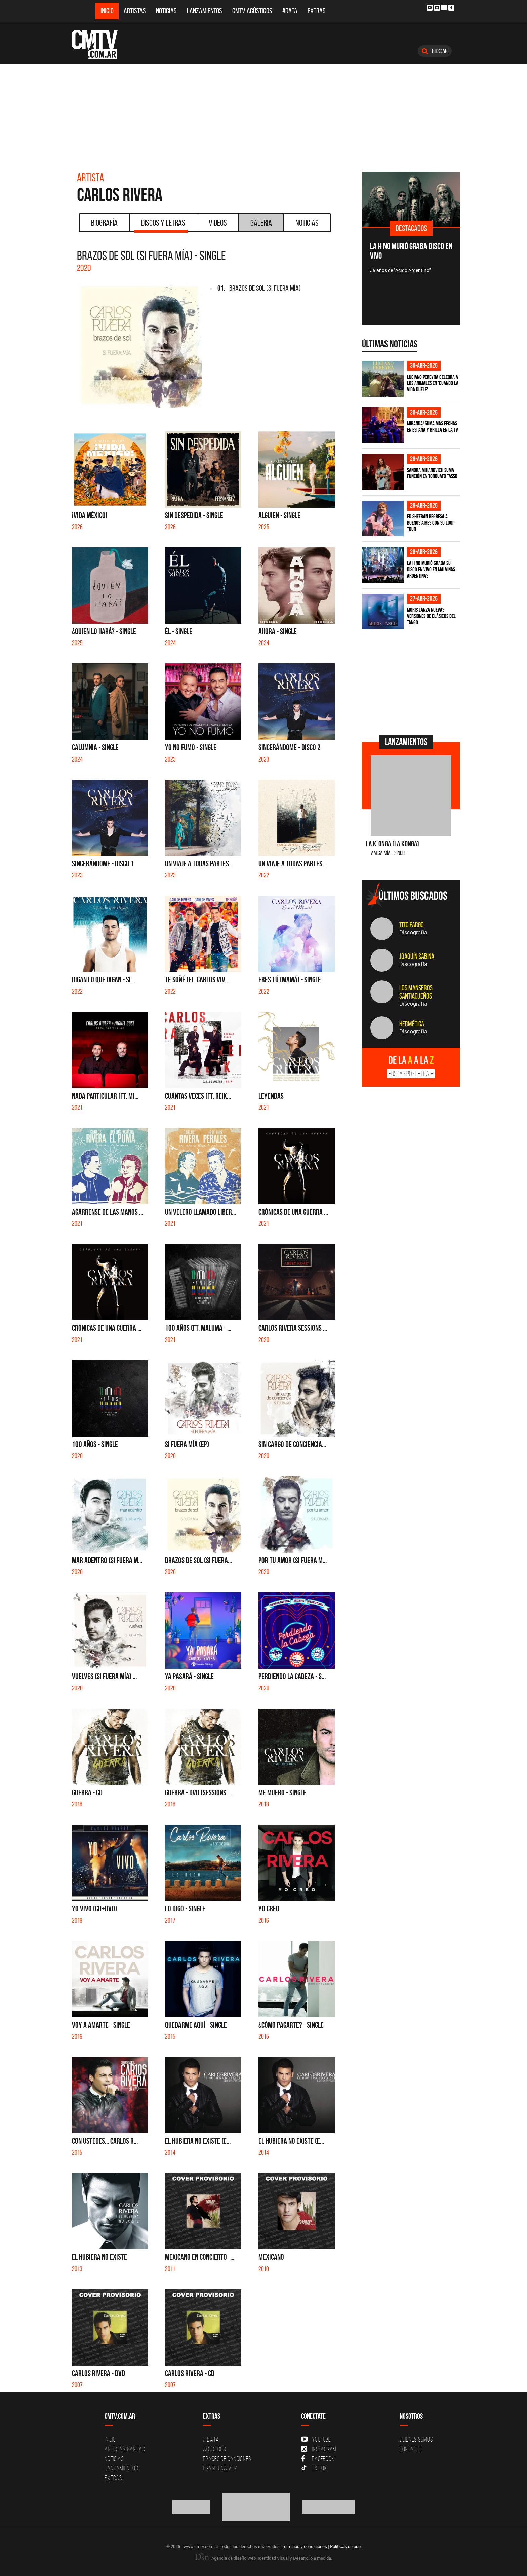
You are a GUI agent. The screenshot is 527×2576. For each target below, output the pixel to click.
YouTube (316, 2439)
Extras (317, 11)
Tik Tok (314, 2468)
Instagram (318, 2449)
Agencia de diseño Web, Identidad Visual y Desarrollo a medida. (263, 2558)
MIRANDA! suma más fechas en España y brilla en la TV (432, 426)
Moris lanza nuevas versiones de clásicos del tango (431, 616)
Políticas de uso (345, 2546)
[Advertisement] (263, 115)
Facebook (317, 2458)
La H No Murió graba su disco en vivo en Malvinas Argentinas (431, 569)
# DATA (211, 2439)
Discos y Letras (161, 225)
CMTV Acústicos (252, 11)
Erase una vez (220, 2468)
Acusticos (214, 2449)
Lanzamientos (204, 11)
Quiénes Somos (416, 2439)
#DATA (289, 11)
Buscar (435, 51)
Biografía (104, 222)
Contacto (411, 2449)
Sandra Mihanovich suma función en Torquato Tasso (432, 473)
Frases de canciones (227, 2458)
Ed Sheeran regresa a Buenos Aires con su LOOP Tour (430, 522)
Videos (218, 222)
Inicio (107, 11)
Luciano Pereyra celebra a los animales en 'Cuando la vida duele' (432, 383)
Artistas (135, 11)
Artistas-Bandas (125, 2449)
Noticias (166, 11)
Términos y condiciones (304, 2546)
